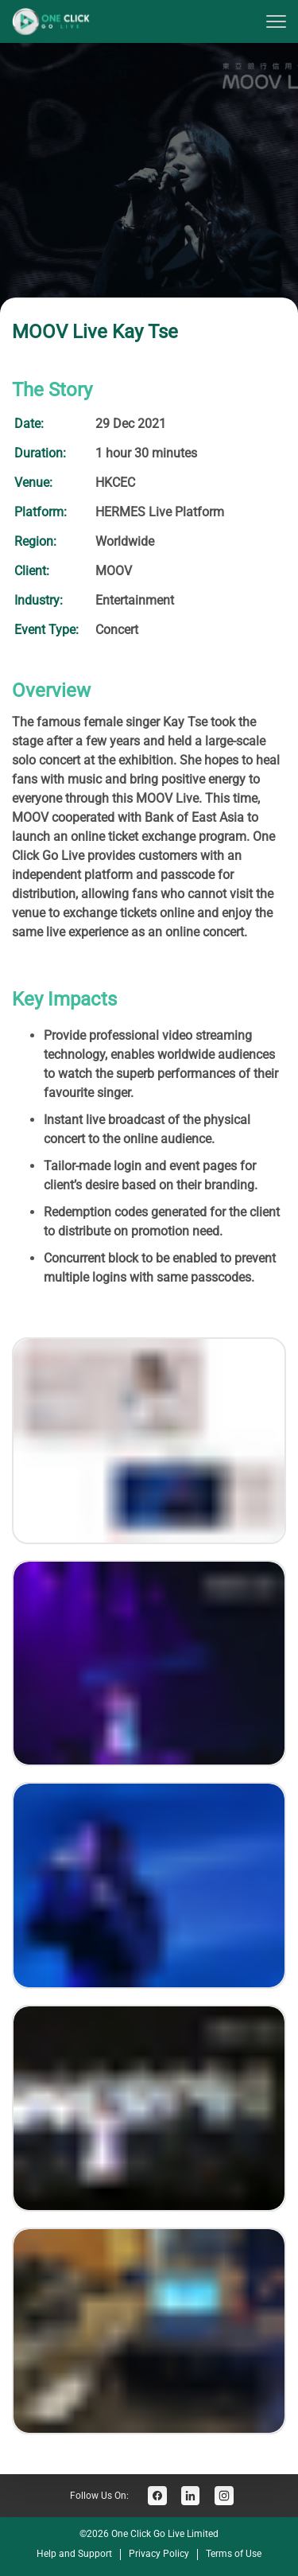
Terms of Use (233, 2553)
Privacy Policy (159, 2553)
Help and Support (74, 2553)
